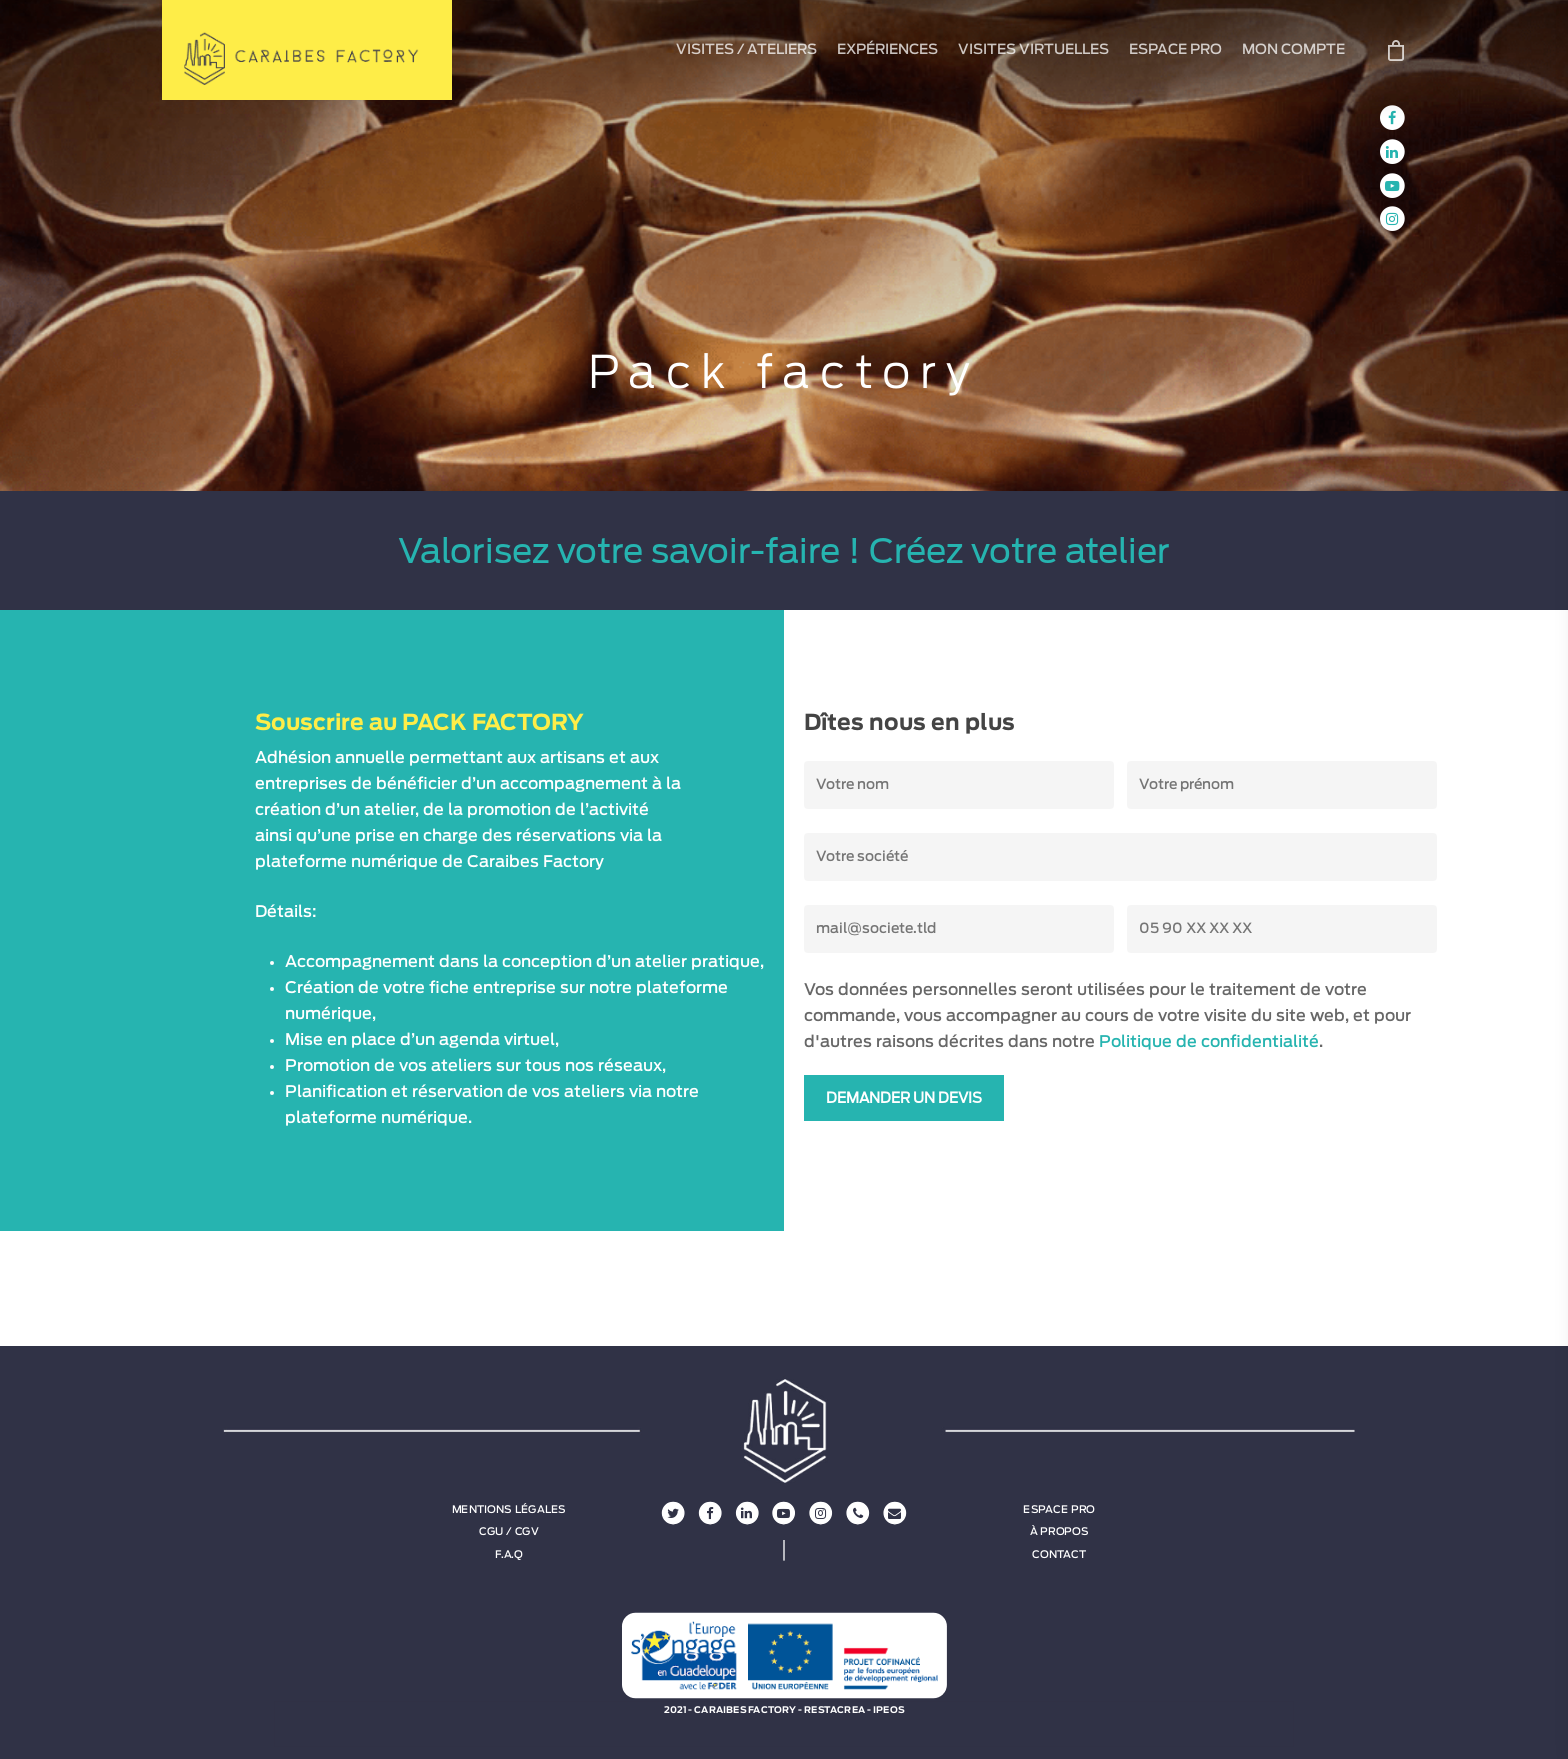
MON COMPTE (1293, 50)
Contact (1058, 1554)
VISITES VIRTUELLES (1033, 50)
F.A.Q (508, 1554)
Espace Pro (1059, 1510)
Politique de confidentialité (1209, 1042)
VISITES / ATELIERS (746, 50)
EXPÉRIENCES (887, 50)
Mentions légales (509, 1510)
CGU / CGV (509, 1532)
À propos (1059, 1532)
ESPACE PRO (1175, 50)
